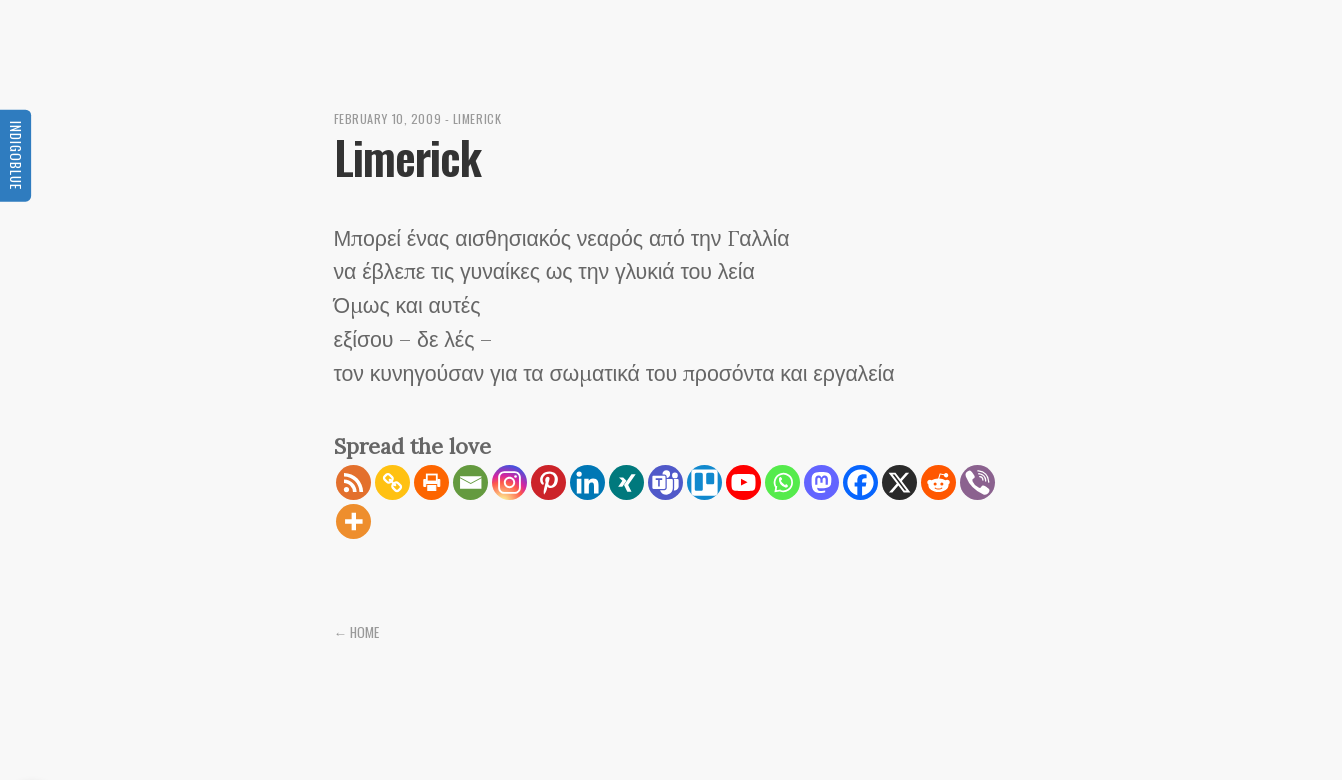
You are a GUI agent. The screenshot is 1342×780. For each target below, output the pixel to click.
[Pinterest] (548, 482)
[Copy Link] (392, 482)
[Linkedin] (587, 482)
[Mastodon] (821, 482)
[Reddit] (938, 482)
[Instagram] (509, 482)
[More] (353, 521)
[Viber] (977, 482)
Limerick (477, 118)
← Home (357, 632)
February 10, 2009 (388, 118)
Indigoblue (16, 154)
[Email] (470, 482)
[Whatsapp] (782, 482)
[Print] (431, 482)
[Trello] (704, 482)
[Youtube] (743, 482)
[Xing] (626, 482)
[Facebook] (860, 482)
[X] (899, 482)
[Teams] (665, 482)
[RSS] (353, 482)
